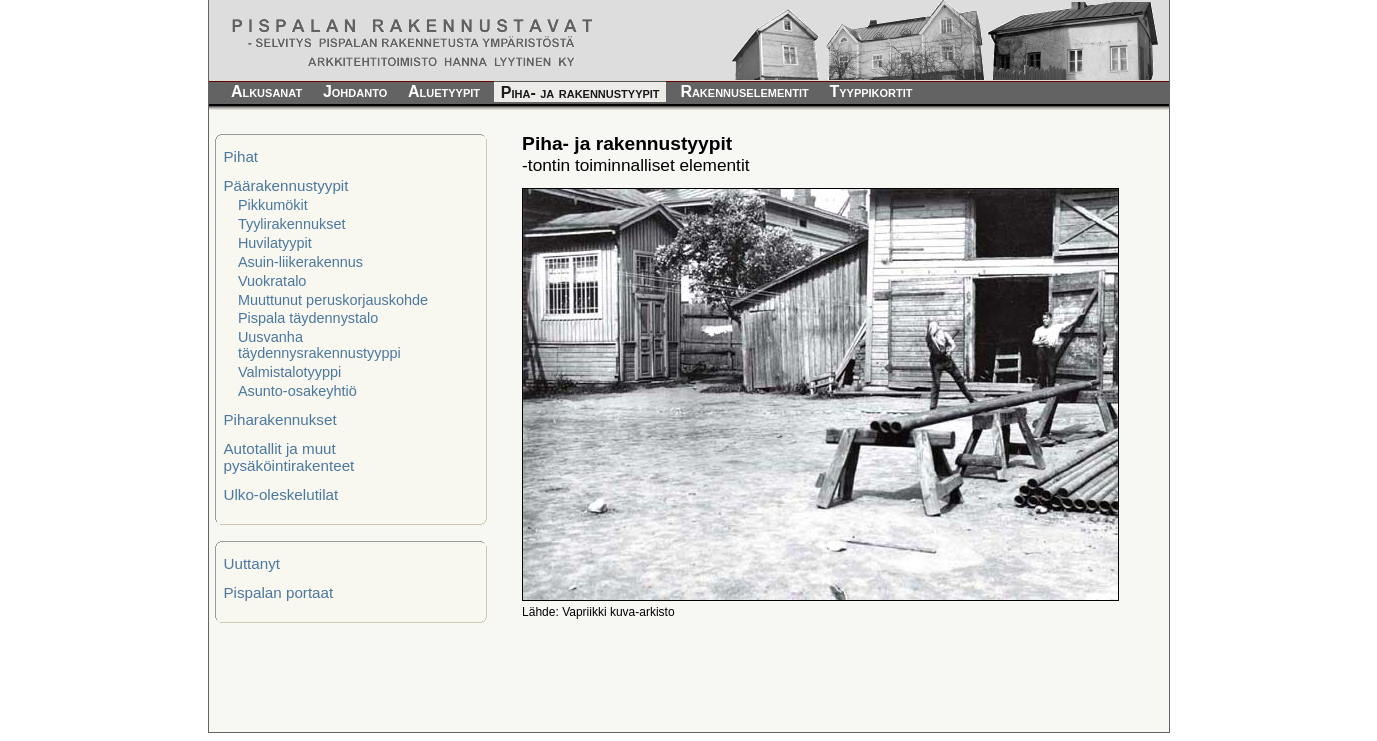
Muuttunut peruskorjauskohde (333, 300)
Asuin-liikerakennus (300, 262)
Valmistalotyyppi (289, 372)
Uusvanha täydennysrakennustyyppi (319, 345)
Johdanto (355, 91)
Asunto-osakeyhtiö (297, 391)
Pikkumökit (273, 205)
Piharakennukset (279, 419)
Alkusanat (266, 91)
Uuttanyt (251, 563)
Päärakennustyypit (285, 185)
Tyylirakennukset (292, 224)
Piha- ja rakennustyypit (580, 92)
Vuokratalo (272, 281)
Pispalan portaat (278, 592)
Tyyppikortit (870, 91)
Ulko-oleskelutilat (280, 494)
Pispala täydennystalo (308, 318)
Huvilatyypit (275, 243)
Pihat (240, 156)
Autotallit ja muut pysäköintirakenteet (288, 457)
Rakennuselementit (744, 91)
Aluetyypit (444, 91)
